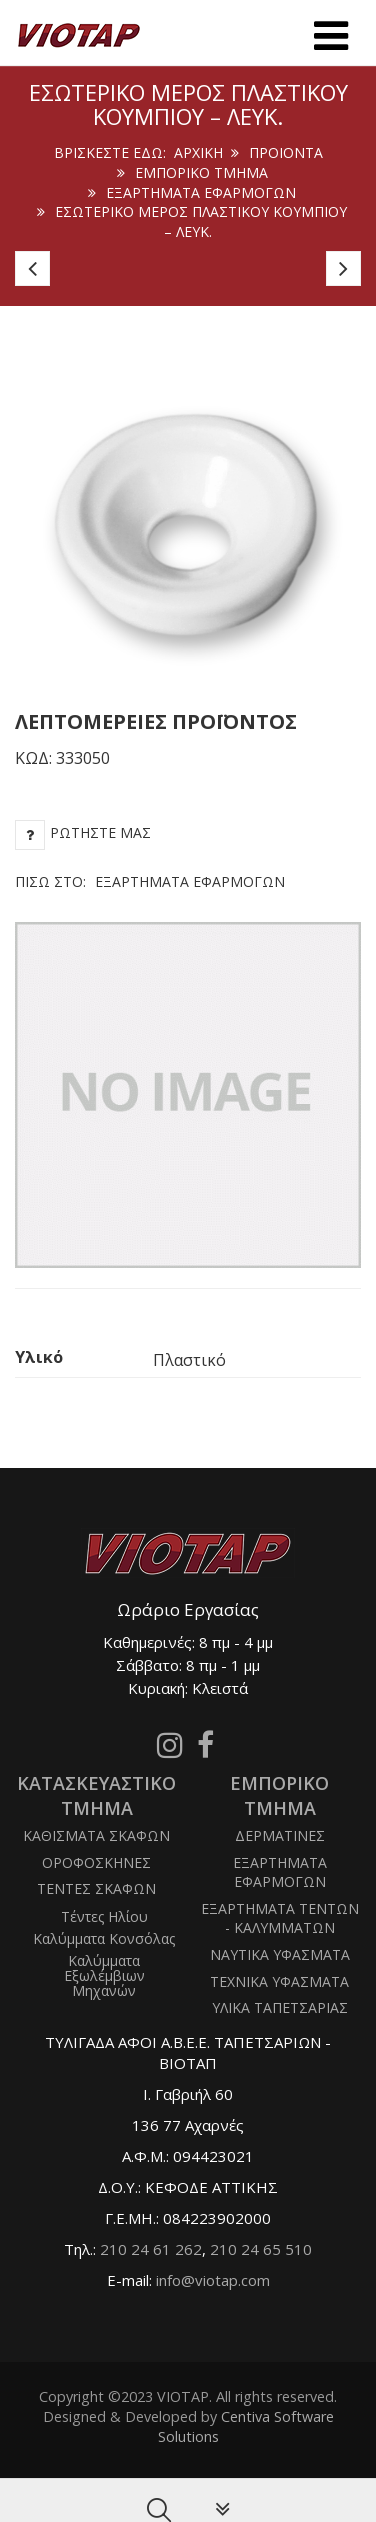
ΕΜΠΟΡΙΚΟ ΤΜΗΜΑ (201, 172)
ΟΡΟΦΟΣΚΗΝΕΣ (96, 1862)
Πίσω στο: (150, 881)
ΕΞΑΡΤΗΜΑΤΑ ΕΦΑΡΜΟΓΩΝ (201, 192)
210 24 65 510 (261, 2249)
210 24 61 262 (151, 2249)
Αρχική (198, 152)
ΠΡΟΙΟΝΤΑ (286, 152)
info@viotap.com (213, 2280)
